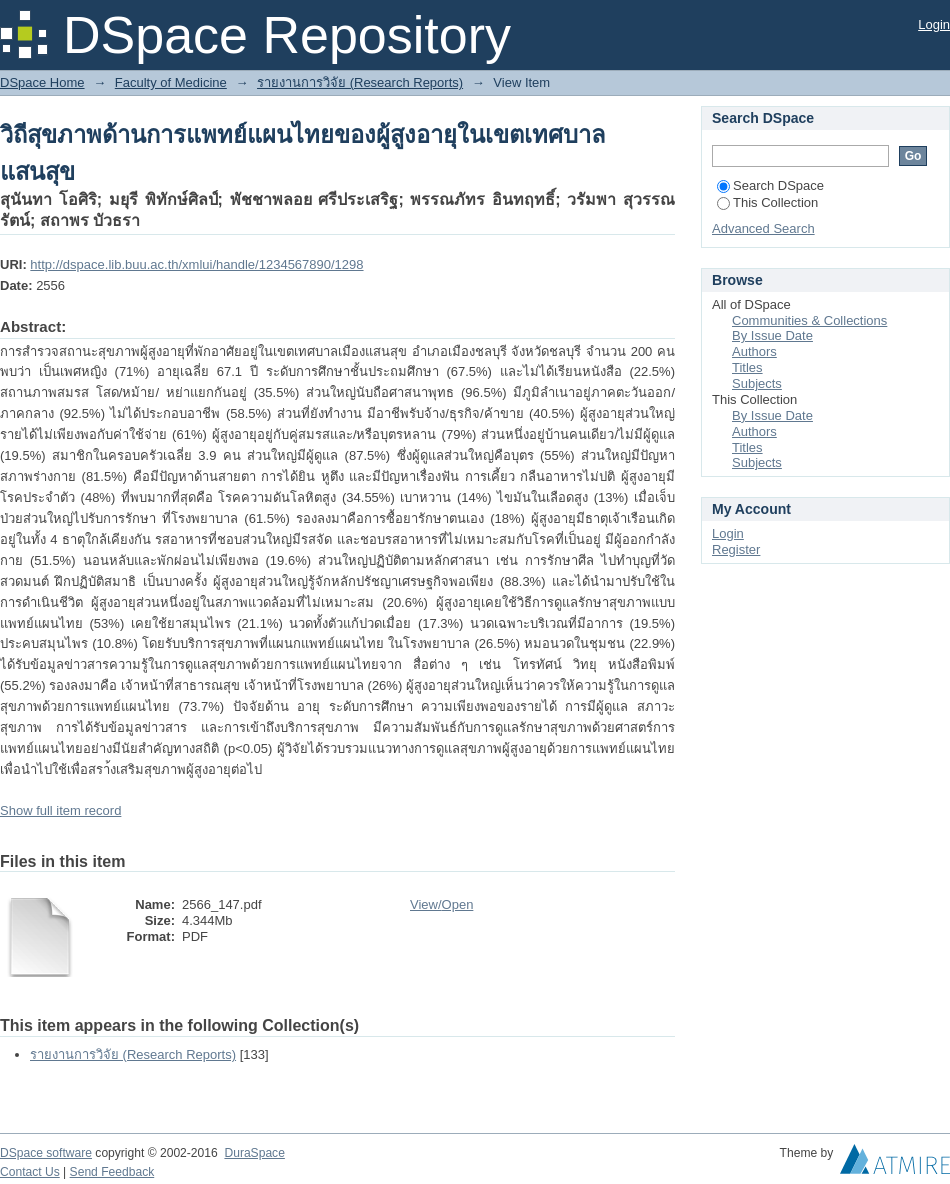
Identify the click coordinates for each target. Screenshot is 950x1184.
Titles (747, 367)
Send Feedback (112, 1172)
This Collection (767, 202)
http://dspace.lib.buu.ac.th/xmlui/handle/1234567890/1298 (196, 264)
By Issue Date (772, 335)
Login (934, 24)
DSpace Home (42, 82)
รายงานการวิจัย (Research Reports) (360, 82)
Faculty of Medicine (171, 82)
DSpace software (46, 1153)
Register (736, 549)
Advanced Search (763, 228)
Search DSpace (770, 185)
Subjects (757, 383)
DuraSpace (254, 1153)
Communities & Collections (809, 320)
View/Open (441, 904)
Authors (754, 351)
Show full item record (60, 810)
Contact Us (30, 1172)
